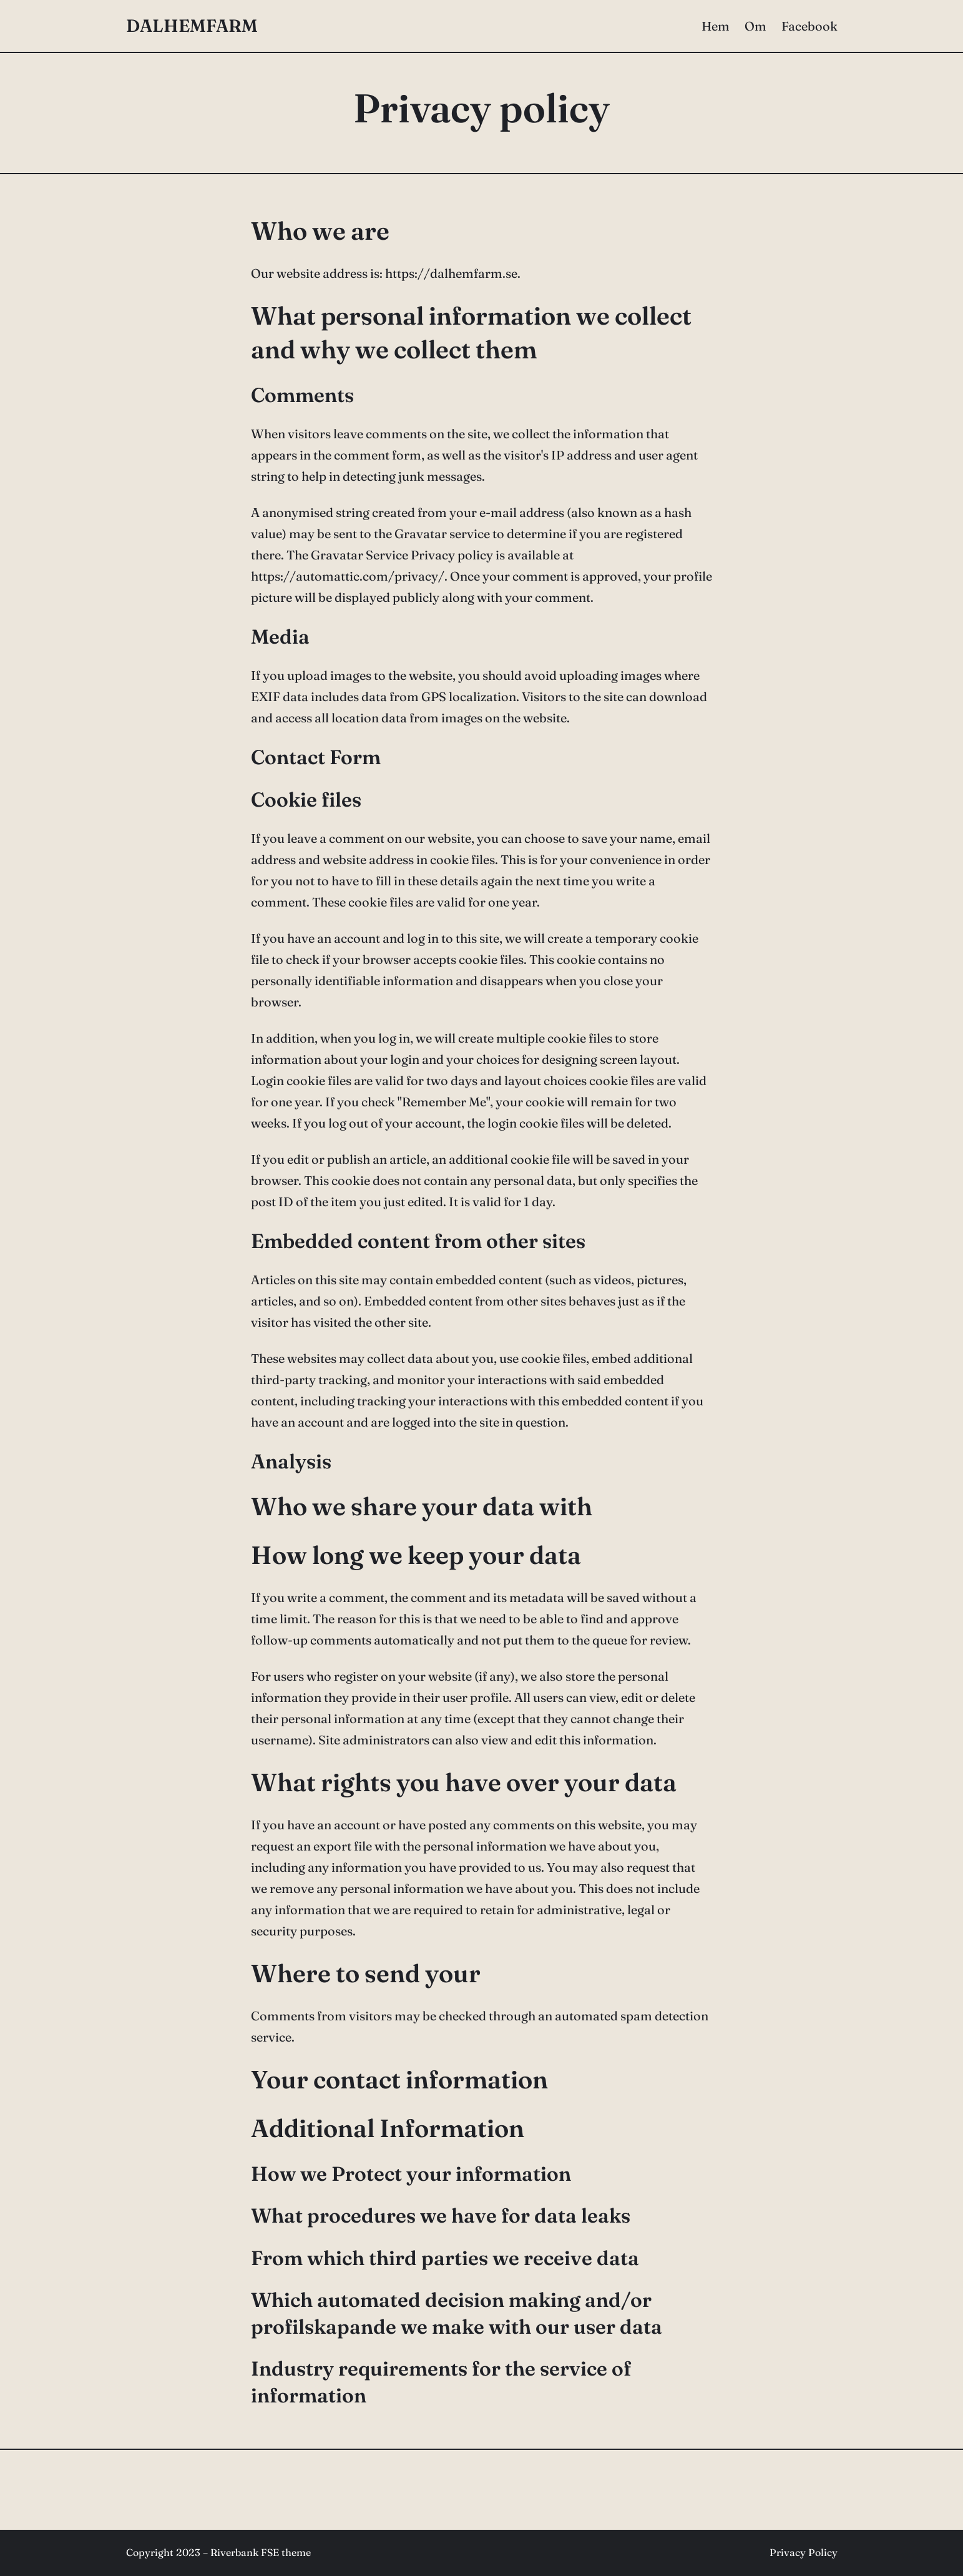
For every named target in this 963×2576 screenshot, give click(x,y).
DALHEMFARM (192, 25)
